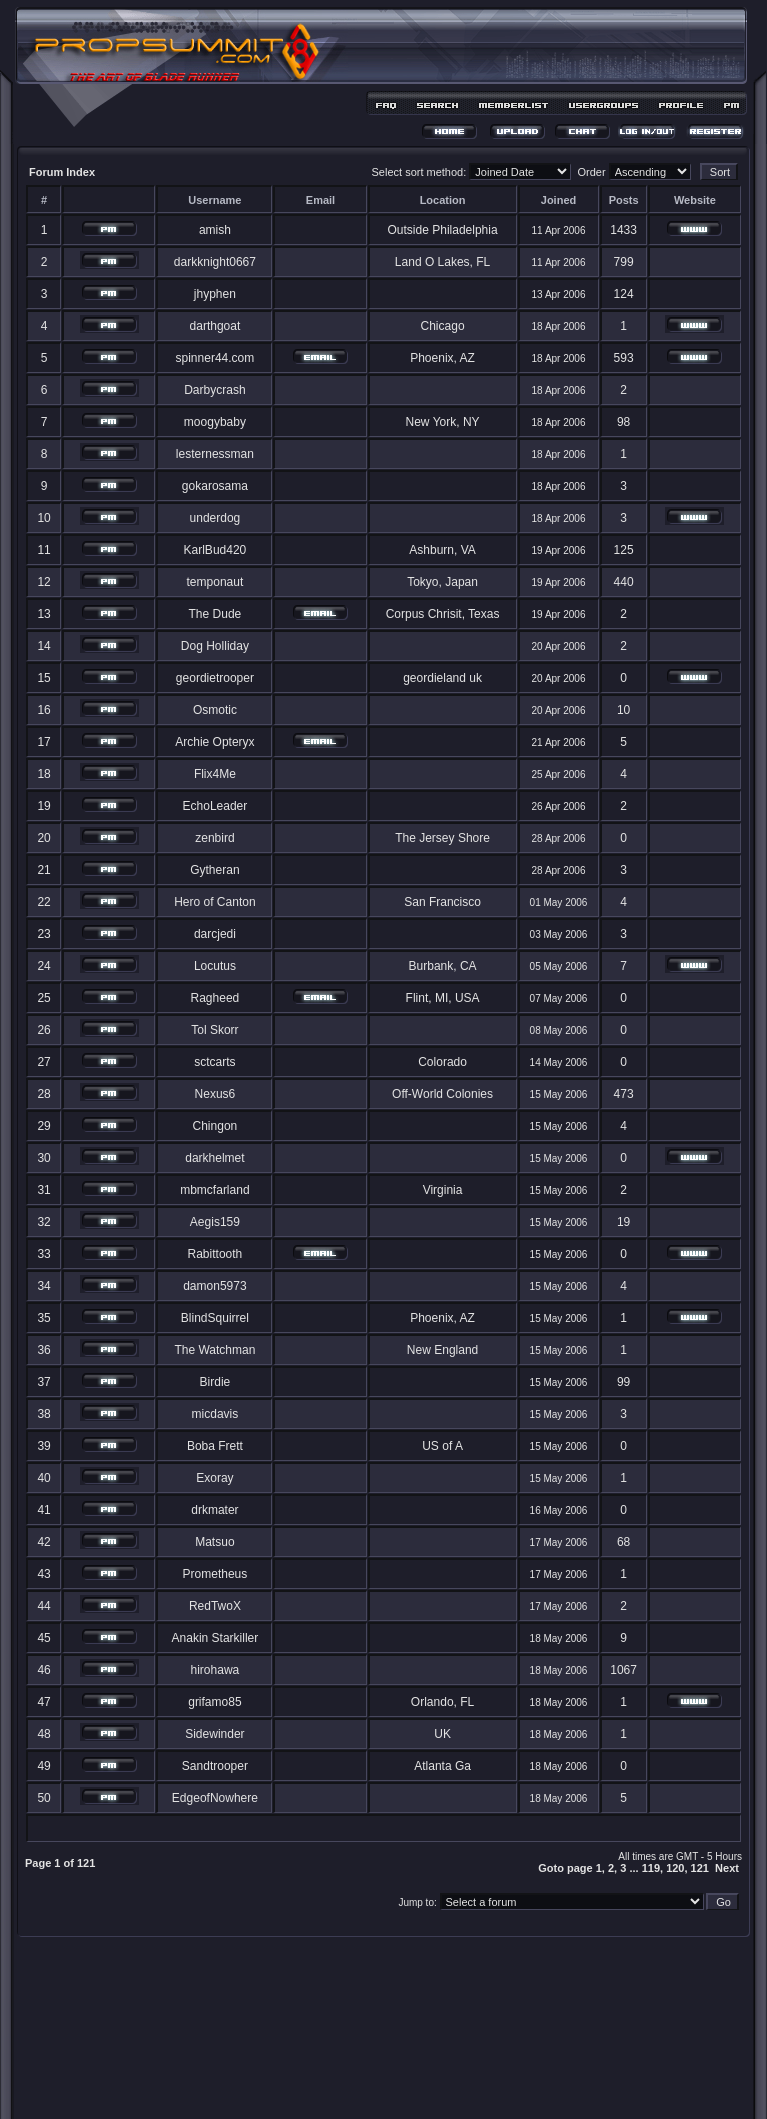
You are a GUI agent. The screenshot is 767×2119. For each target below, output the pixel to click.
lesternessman (215, 454)
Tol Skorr (214, 1030)
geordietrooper (215, 678)
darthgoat (215, 326)
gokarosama (215, 486)
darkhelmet (214, 1158)
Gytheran (214, 870)
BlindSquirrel (215, 1318)
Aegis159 (215, 1222)
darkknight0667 (215, 262)
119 (651, 1868)
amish (215, 230)
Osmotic (215, 710)
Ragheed (215, 998)
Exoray (214, 1478)
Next (727, 1868)
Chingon (215, 1126)
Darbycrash (214, 390)
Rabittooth (215, 1254)
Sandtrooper (215, 1766)
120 (675, 1868)
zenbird (214, 838)
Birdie (215, 1382)
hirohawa (215, 1670)
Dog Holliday (215, 646)
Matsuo (214, 1542)
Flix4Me (215, 774)
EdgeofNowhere (215, 1798)
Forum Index (62, 172)
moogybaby (215, 422)
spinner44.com (215, 358)
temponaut (215, 582)
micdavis (215, 1414)
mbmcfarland (214, 1190)
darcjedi (215, 934)
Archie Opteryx (214, 742)
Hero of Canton (214, 902)
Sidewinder (214, 1734)
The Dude (215, 614)
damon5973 (214, 1286)
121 (700, 1868)
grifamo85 (214, 1702)
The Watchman (214, 1350)
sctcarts (214, 1062)
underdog (215, 518)
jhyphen (215, 294)
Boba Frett (215, 1446)
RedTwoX (215, 1606)
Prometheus (215, 1574)
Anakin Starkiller (215, 1638)
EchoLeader (215, 806)
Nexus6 (215, 1094)
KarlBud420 (215, 550)
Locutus (215, 966)
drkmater (214, 1510)
